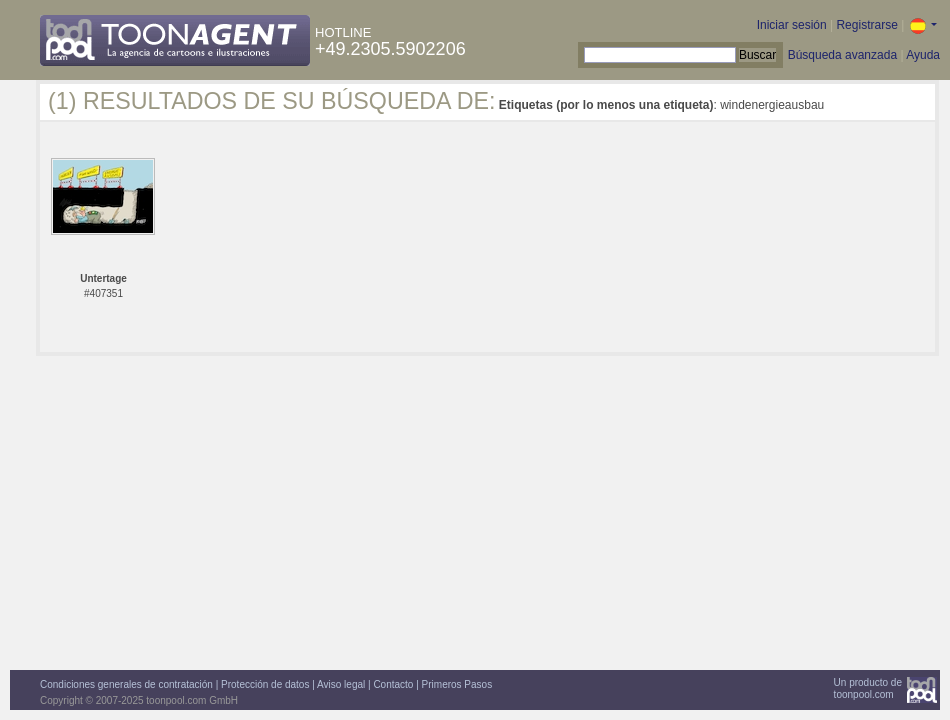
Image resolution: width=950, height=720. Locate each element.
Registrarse (866, 25)
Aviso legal (341, 684)
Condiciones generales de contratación (126, 684)
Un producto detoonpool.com (868, 688)
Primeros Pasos (457, 684)
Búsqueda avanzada (842, 55)
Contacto (393, 684)
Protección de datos (265, 684)
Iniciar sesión (792, 25)
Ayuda (923, 55)
